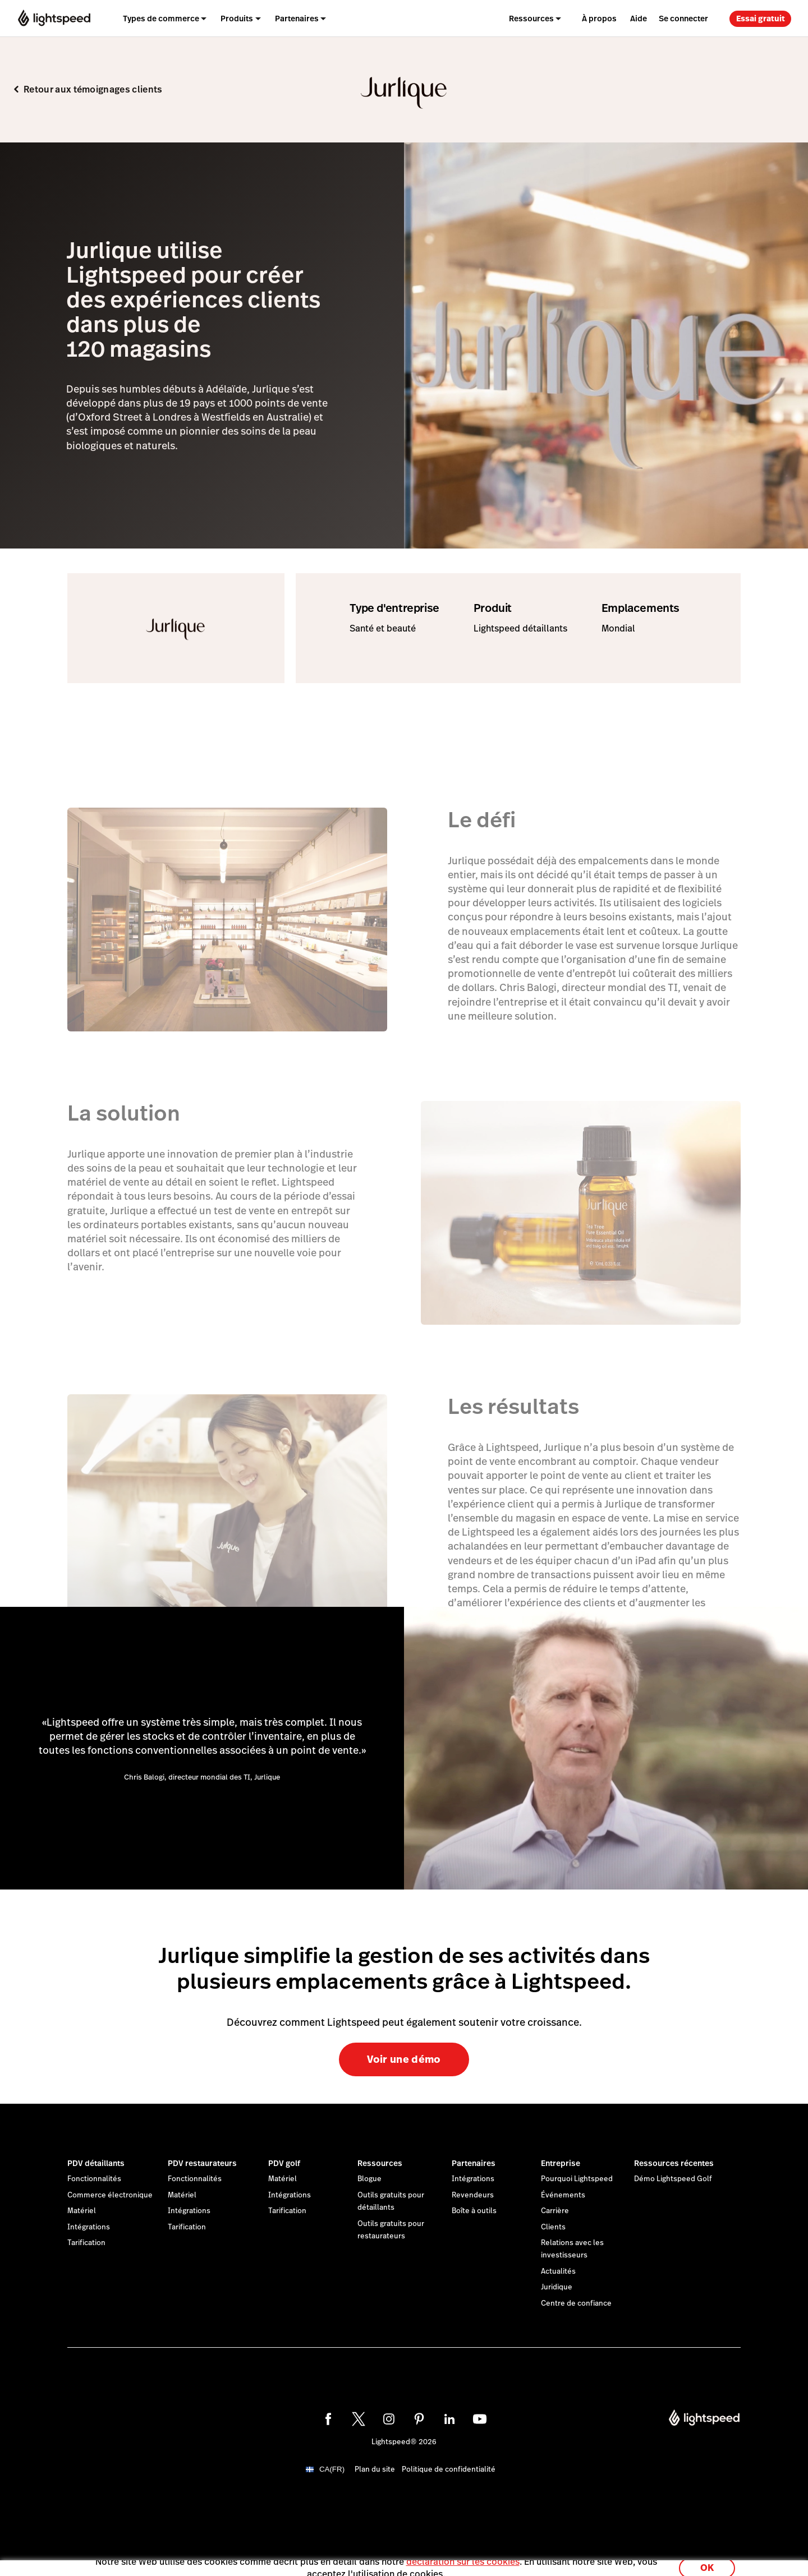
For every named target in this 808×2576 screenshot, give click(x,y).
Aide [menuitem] (638, 18)
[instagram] (388, 2418)
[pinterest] (419, 2418)
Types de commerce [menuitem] (161, 18)
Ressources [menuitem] (531, 18)
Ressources (379, 2163)
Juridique (556, 2287)
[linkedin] (449, 2418)
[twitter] (358, 2418)
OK (707, 2561)
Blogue (369, 2179)
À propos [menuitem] (599, 18)
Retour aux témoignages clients (93, 89)
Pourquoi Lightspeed (577, 2179)
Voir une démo (404, 2059)
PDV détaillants (96, 2163)
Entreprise (560, 2163)
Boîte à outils (474, 2211)
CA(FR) (332, 2469)
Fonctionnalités (94, 2179)
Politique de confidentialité (448, 2469)
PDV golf (284, 2163)
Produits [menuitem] (237, 18)
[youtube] (479, 2418)
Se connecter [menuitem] (683, 18)
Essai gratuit (760, 18)
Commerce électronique (110, 2195)
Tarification (86, 2243)
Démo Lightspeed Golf (673, 2179)
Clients (553, 2227)
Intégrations (88, 2227)
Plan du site (375, 2469)
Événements (563, 2195)
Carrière (555, 2211)
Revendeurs (473, 2195)
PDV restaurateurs (202, 2163)
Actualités (558, 2271)
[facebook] (328, 2418)
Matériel (81, 2211)
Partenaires (473, 2163)
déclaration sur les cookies (463, 2555)
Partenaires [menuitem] (297, 18)
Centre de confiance (576, 2303)
